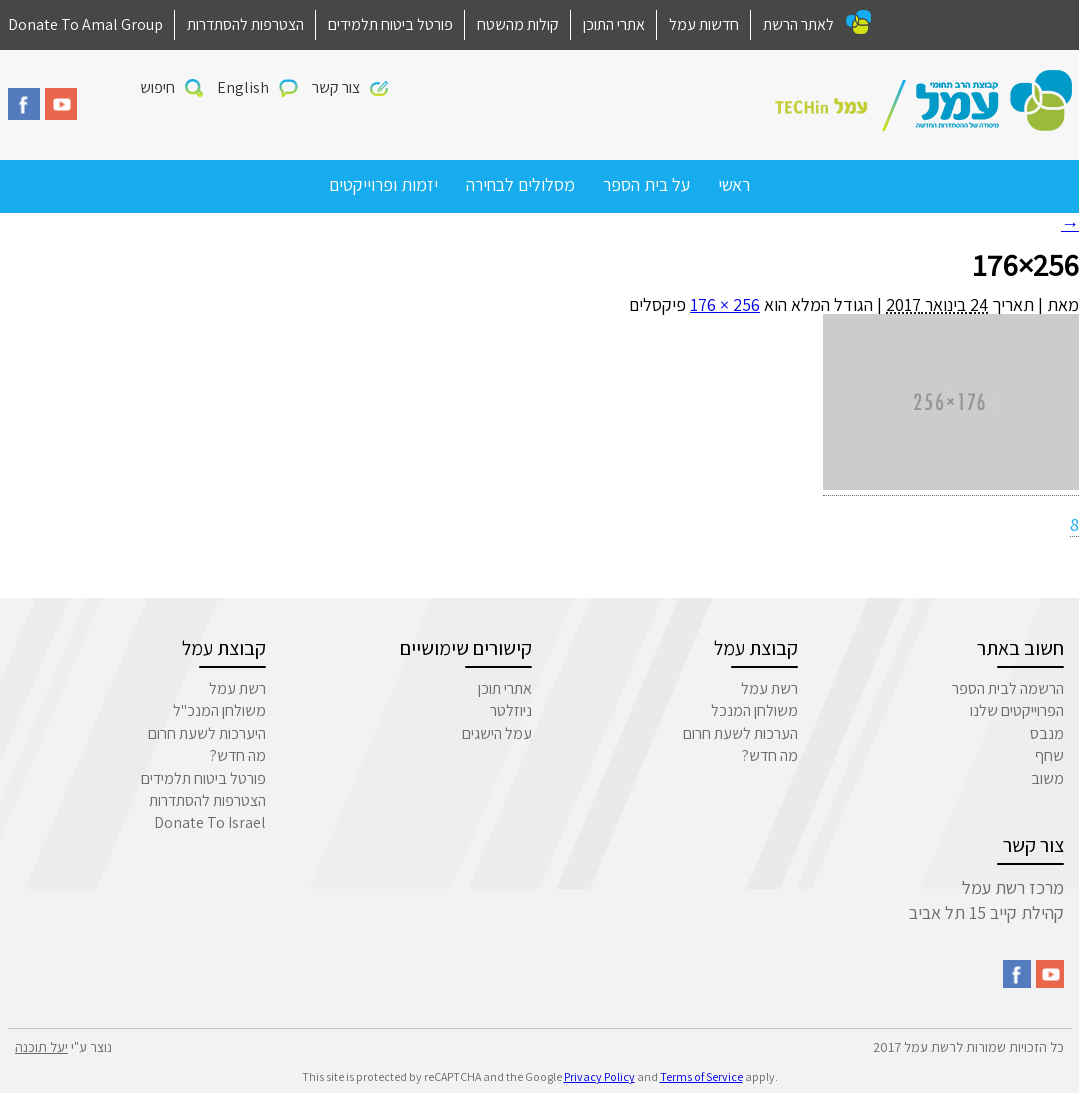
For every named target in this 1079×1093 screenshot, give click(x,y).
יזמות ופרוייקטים (383, 184)
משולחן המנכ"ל (219, 710)
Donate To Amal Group (85, 24)
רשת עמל (769, 688)
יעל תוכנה (41, 1047)
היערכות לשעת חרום (207, 733)
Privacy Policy (599, 1076)
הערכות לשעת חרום (740, 733)
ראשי (734, 184)
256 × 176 (725, 304)
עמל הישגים (497, 733)
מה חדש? (770, 755)
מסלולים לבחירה (520, 184)
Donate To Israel (210, 822)
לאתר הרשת (798, 24)
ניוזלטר (511, 710)
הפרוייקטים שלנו (1017, 710)
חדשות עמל (704, 24)
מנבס (1047, 733)
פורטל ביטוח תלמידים (390, 24)
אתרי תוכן (505, 688)
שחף (1049, 755)
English (243, 87)
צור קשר (336, 87)
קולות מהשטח (518, 24)
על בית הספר (646, 184)
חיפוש (157, 87)
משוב (1047, 778)
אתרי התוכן (614, 24)
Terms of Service (701, 1076)
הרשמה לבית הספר (1008, 688)
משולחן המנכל (754, 710)
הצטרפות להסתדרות (245, 24)
